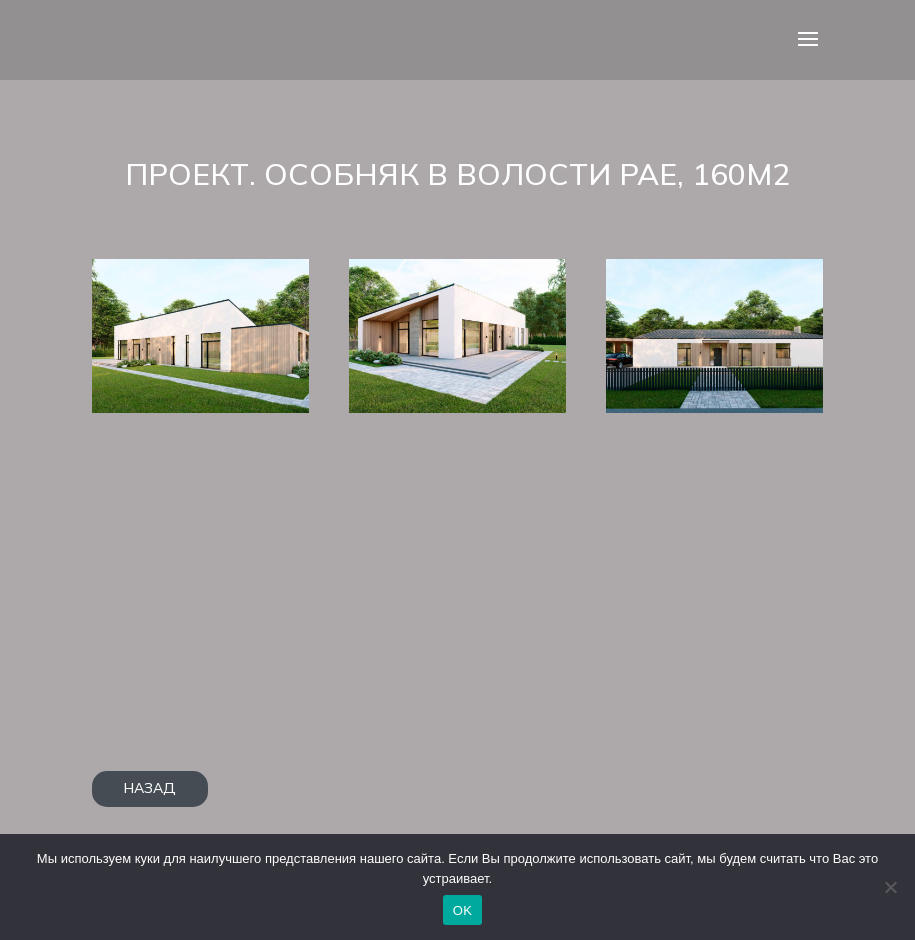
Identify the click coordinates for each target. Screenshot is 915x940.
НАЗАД (150, 788)
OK (462, 910)
